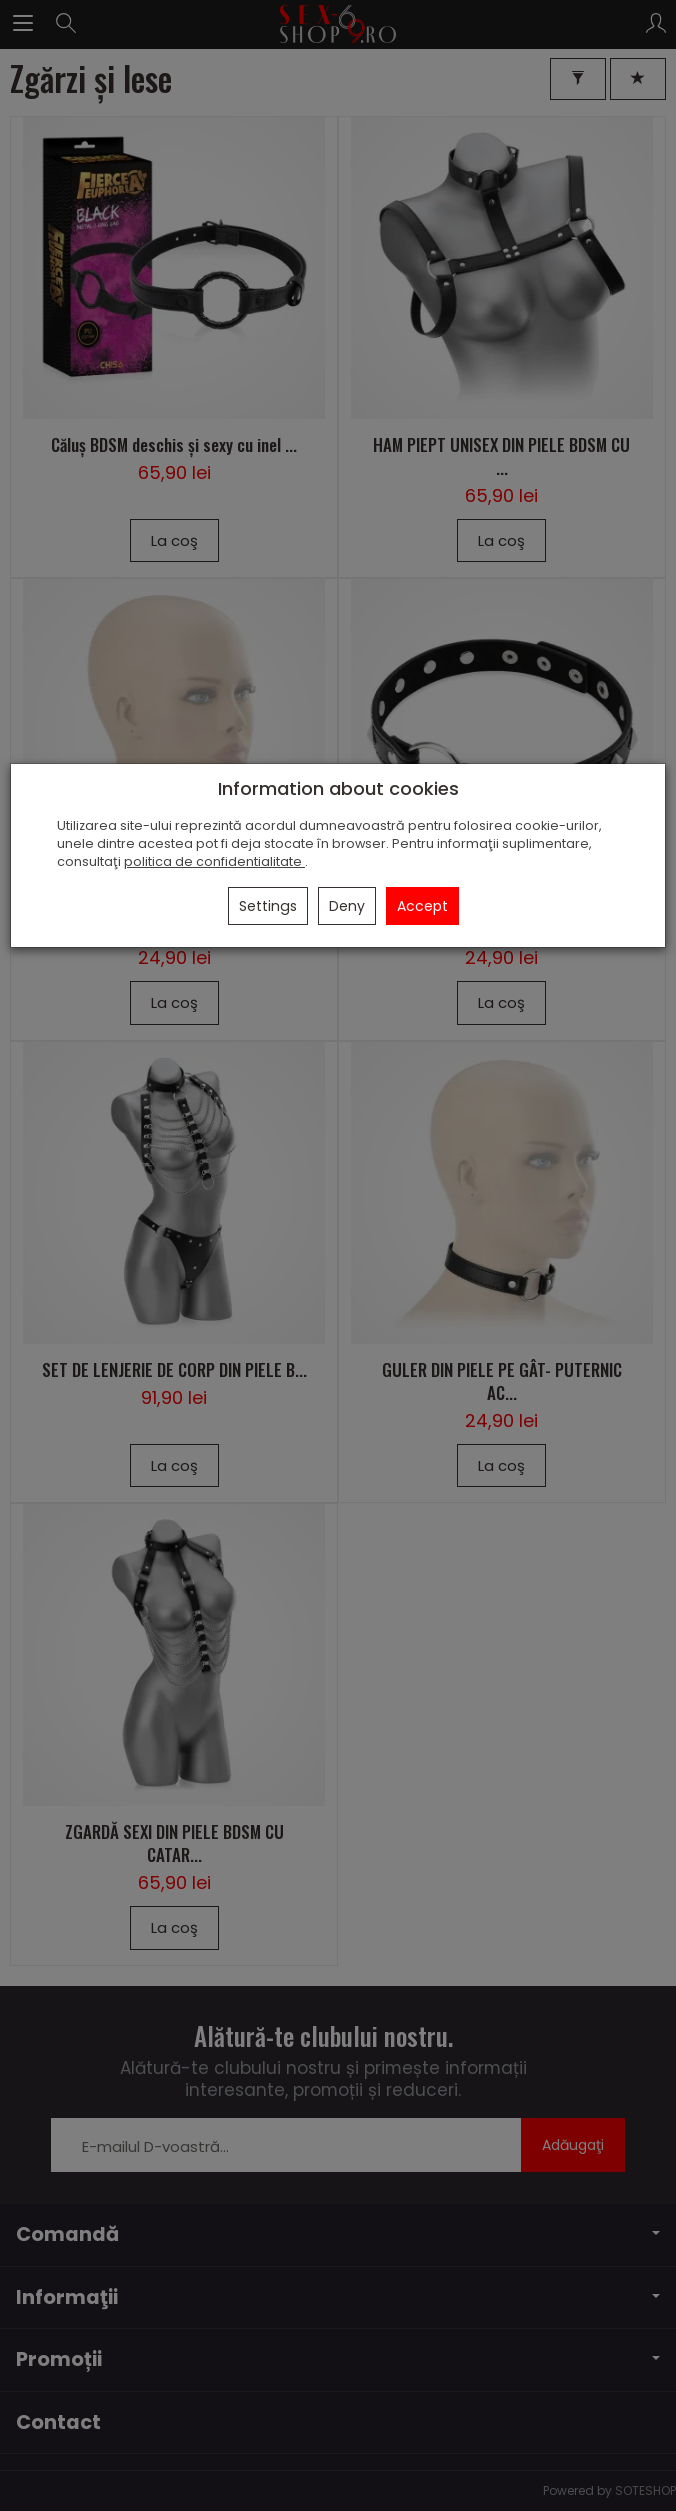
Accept (422, 906)
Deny (347, 906)
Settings (268, 906)
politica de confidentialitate (214, 861)
